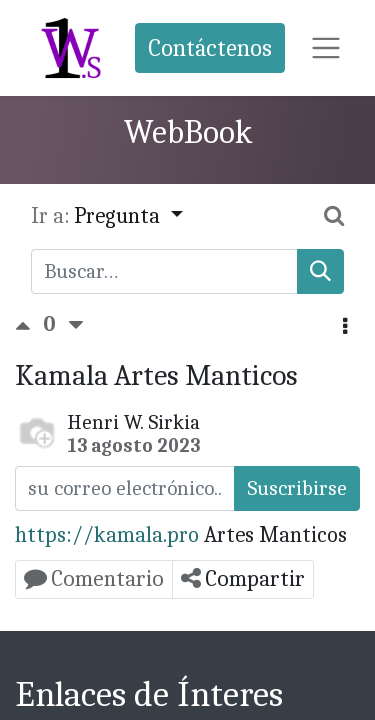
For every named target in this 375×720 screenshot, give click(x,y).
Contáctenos (210, 48)
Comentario (94, 578)
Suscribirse (297, 488)
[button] (345, 327)
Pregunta (119, 216)
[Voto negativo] (76, 324)
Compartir (243, 578)
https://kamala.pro (107, 535)
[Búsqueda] (320, 271)
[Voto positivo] (29, 324)
